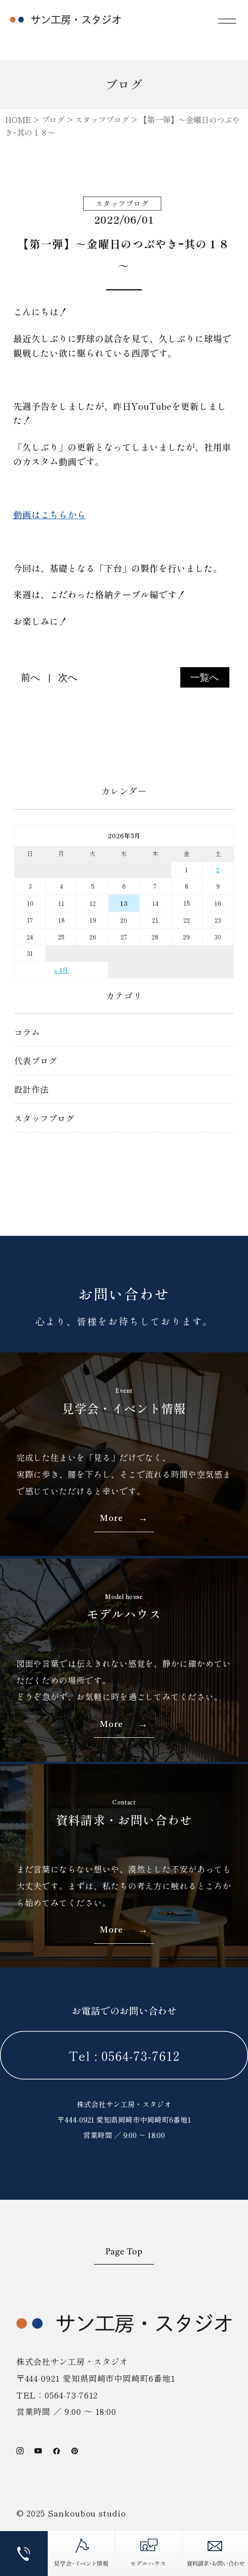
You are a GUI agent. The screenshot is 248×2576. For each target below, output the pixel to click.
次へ (68, 677)
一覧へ (204, 677)
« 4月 (61, 969)
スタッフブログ (44, 1118)
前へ (30, 677)
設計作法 (31, 1089)
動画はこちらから (49, 514)
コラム (27, 1032)
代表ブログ (35, 1060)
